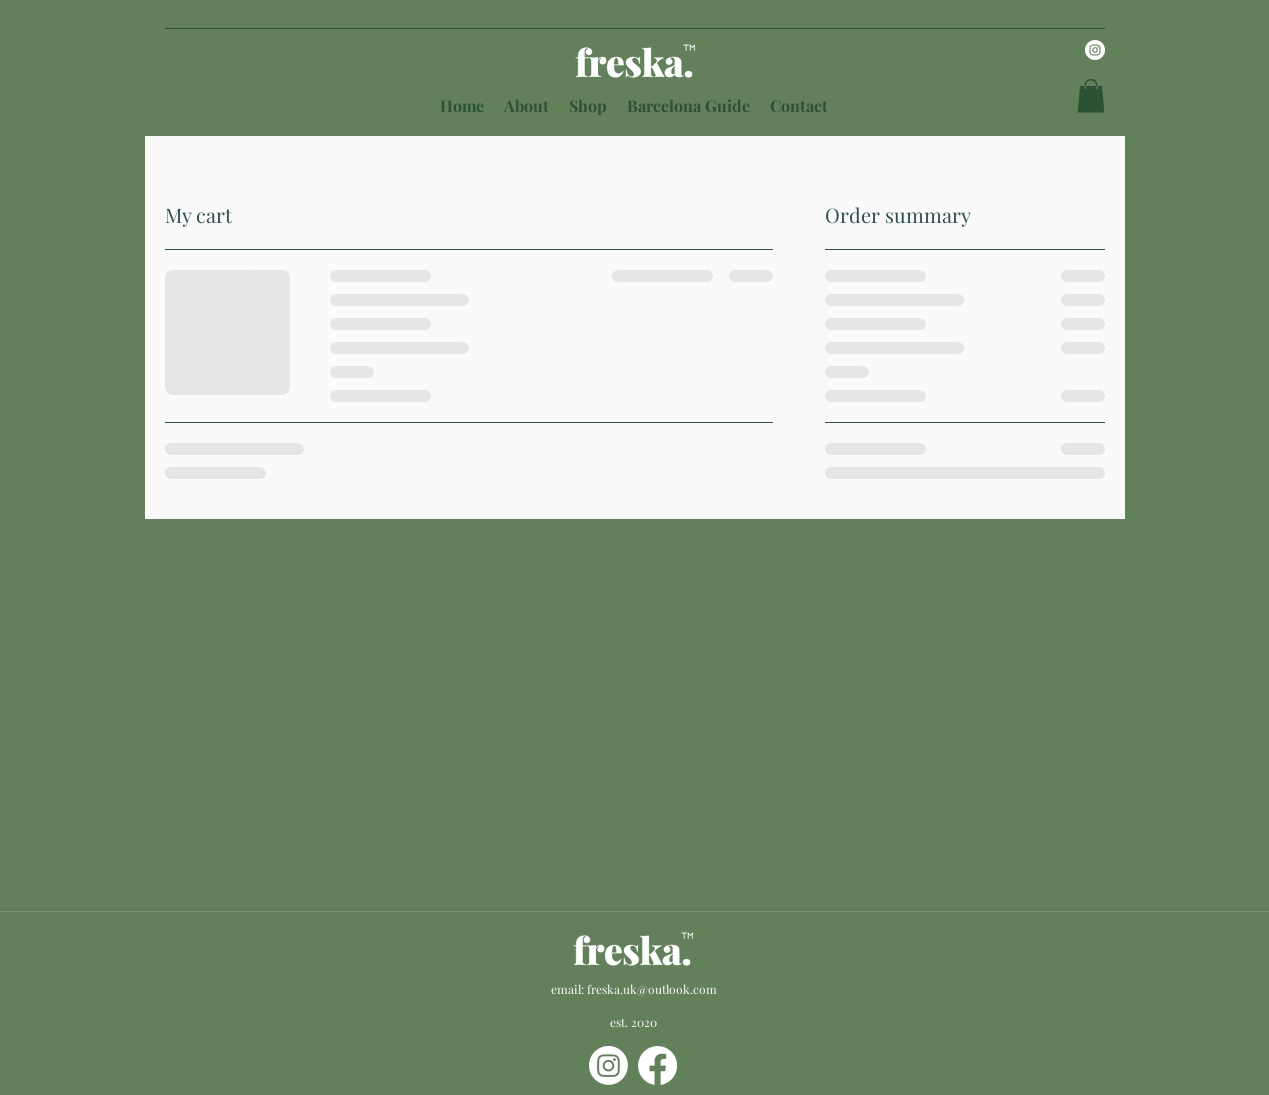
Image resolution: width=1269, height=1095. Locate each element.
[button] (1091, 95)
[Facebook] (657, 1065)
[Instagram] (1095, 50)
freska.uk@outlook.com (652, 989)
